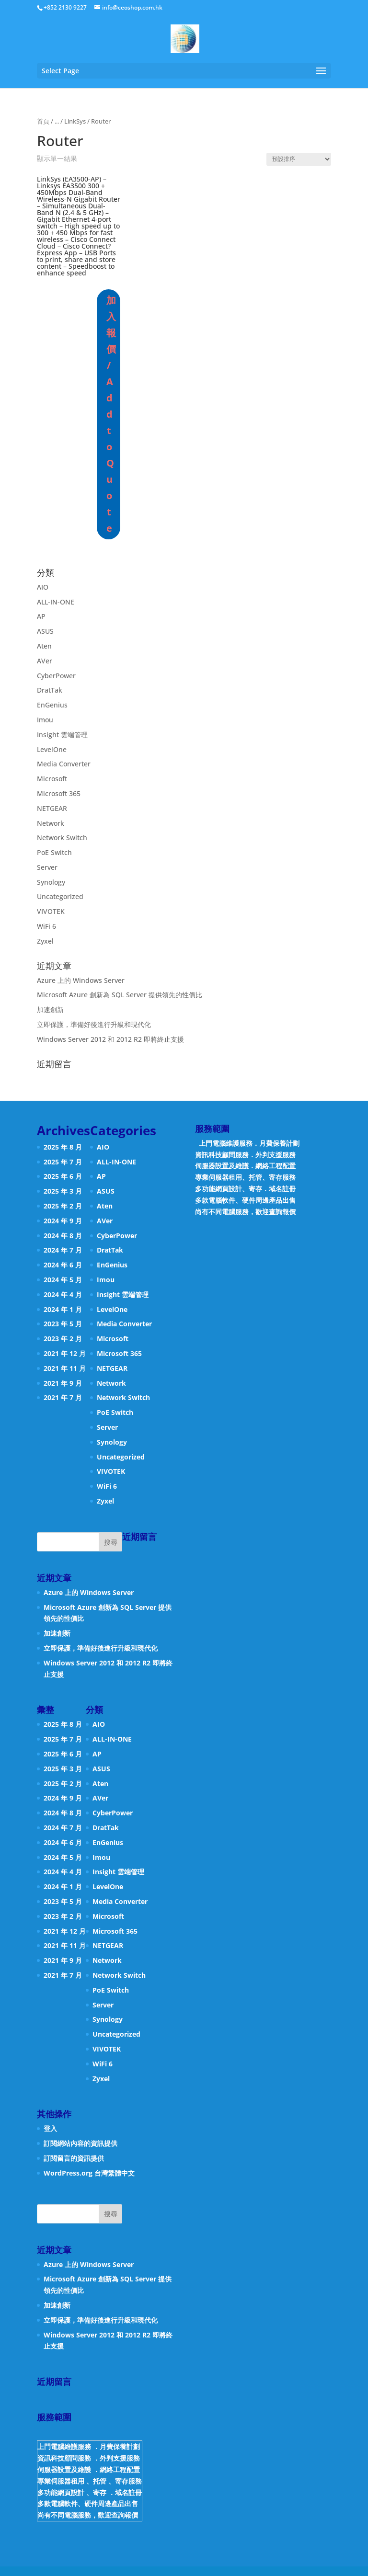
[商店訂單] (298, 159)
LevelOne (52, 749)
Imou (45, 719)
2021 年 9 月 (63, 1383)
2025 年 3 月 (63, 1191)
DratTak (49, 690)
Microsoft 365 (58, 793)
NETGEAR (52, 808)
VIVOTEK (51, 911)
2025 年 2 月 (63, 1205)
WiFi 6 (46, 926)
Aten (44, 645)
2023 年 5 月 (63, 1323)
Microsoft (52, 778)
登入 (50, 2128)
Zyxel (45, 941)
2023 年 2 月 (63, 1338)
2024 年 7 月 (63, 1249)
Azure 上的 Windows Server (81, 980)
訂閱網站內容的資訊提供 (80, 2143)
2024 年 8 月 (63, 1235)
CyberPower (56, 675)
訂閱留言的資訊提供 (74, 2158)
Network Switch (62, 837)
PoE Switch (54, 852)
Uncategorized (60, 896)
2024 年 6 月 (63, 1264)
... (57, 121)
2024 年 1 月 (63, 1309)
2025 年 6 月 (63, 1176)
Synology (51, 882)
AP (41, 616)
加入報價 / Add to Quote (110, 414)
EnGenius (52, 704)
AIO (42, 587)
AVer (44, 660)
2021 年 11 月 (65, 1368)
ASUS (45, 631)
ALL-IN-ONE (55, 601)
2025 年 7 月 (63, 1161)
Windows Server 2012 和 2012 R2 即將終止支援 (110, 1039)
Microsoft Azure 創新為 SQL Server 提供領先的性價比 (119, 994)
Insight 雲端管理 (62, 734)
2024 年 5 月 (63, 1279)
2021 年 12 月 (65, 1353)
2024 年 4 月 (63, 1294)
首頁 (43, 121)
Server (47, 867)
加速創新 (50, 1009)
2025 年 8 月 (63, 1146)
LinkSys (75, 121)
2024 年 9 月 (63, 1220)
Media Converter (64, 763)
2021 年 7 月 (63, 1397)
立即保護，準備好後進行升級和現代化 (94, 1024)
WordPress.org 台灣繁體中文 (89, 2172)
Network (50, 823)
